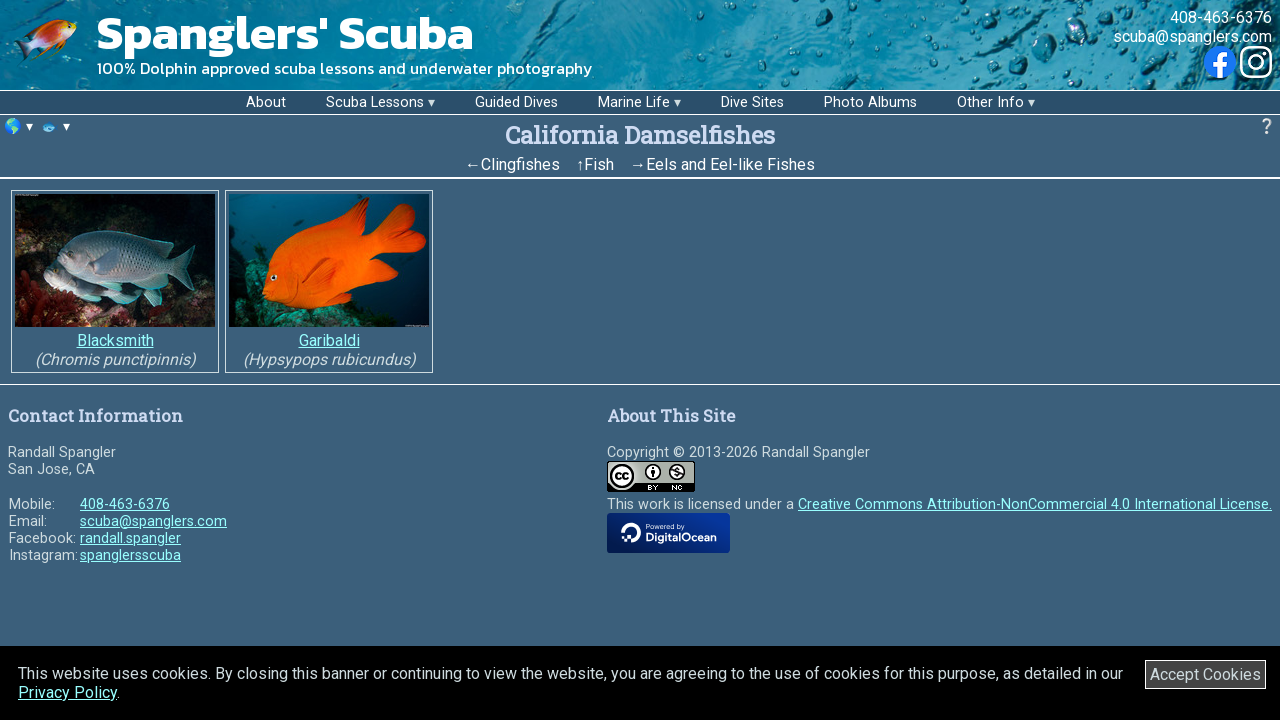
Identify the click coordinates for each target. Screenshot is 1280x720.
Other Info (990, 102)
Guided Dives (516, 102)
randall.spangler (130, 538)
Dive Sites (752, 102)
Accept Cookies (1205, 674)
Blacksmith (115, 340)
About (266, 102)
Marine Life (634, 102)
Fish (599, 164)
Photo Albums (870, 102)
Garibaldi (329, 340)
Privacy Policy (67, 692)
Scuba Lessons (375, 102)
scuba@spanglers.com (1192, 36)
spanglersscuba (130, 555)
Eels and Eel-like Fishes (730, 164)
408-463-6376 (1221, 17)
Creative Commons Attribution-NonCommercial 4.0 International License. (1035, 504)
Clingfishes (520, 164)
